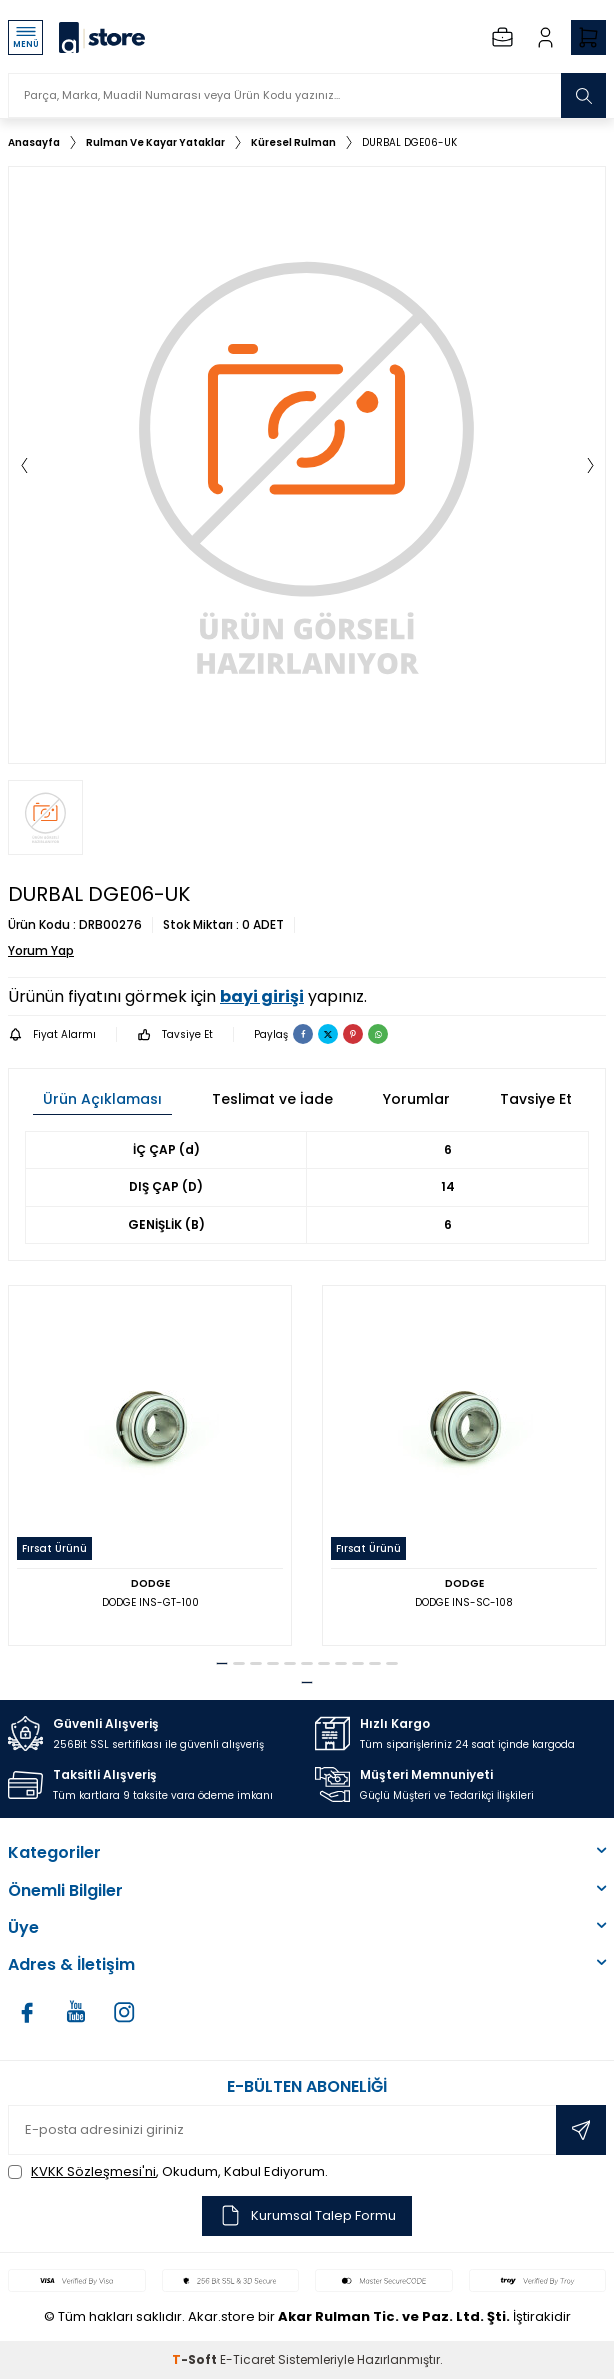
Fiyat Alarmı (52, 1034)
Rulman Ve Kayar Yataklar (155, 142)
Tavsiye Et (175, 1034)
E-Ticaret (247, 2359)
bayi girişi (262, 996)
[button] (24, 465)
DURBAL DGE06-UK (409, 142)
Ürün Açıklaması (102, 1099)
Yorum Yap (41, 951)
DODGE (150, 1583)
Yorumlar (416, 1099)
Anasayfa (34, 142)
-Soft (196, 2359)
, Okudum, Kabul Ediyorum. (168, 2171)
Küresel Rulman (293, 142)
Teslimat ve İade (272, 1099)
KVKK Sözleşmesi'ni (93, 2171)
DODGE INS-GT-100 (150, 1602)
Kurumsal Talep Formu (307, 2215)
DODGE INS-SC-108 (464, 1602)
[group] (307, 465)
